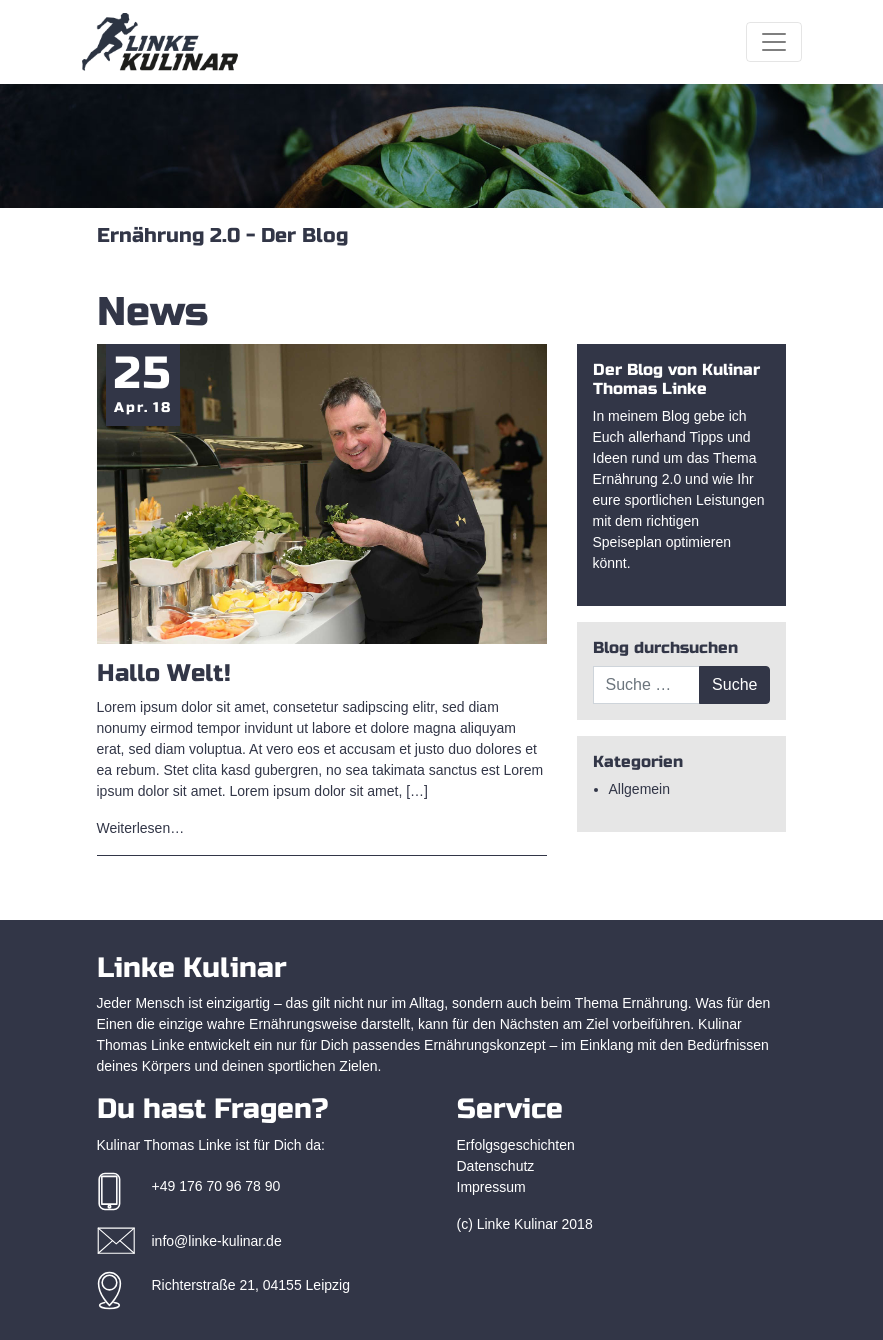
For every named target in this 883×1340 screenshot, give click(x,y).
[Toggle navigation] (774, 42)
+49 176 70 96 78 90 (216, 1186)
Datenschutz (496, 1166)
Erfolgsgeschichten (516, 1145)
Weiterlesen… (141, 828)
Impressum (491, 1187)
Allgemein (639, 789)
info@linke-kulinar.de (217, 1241)
